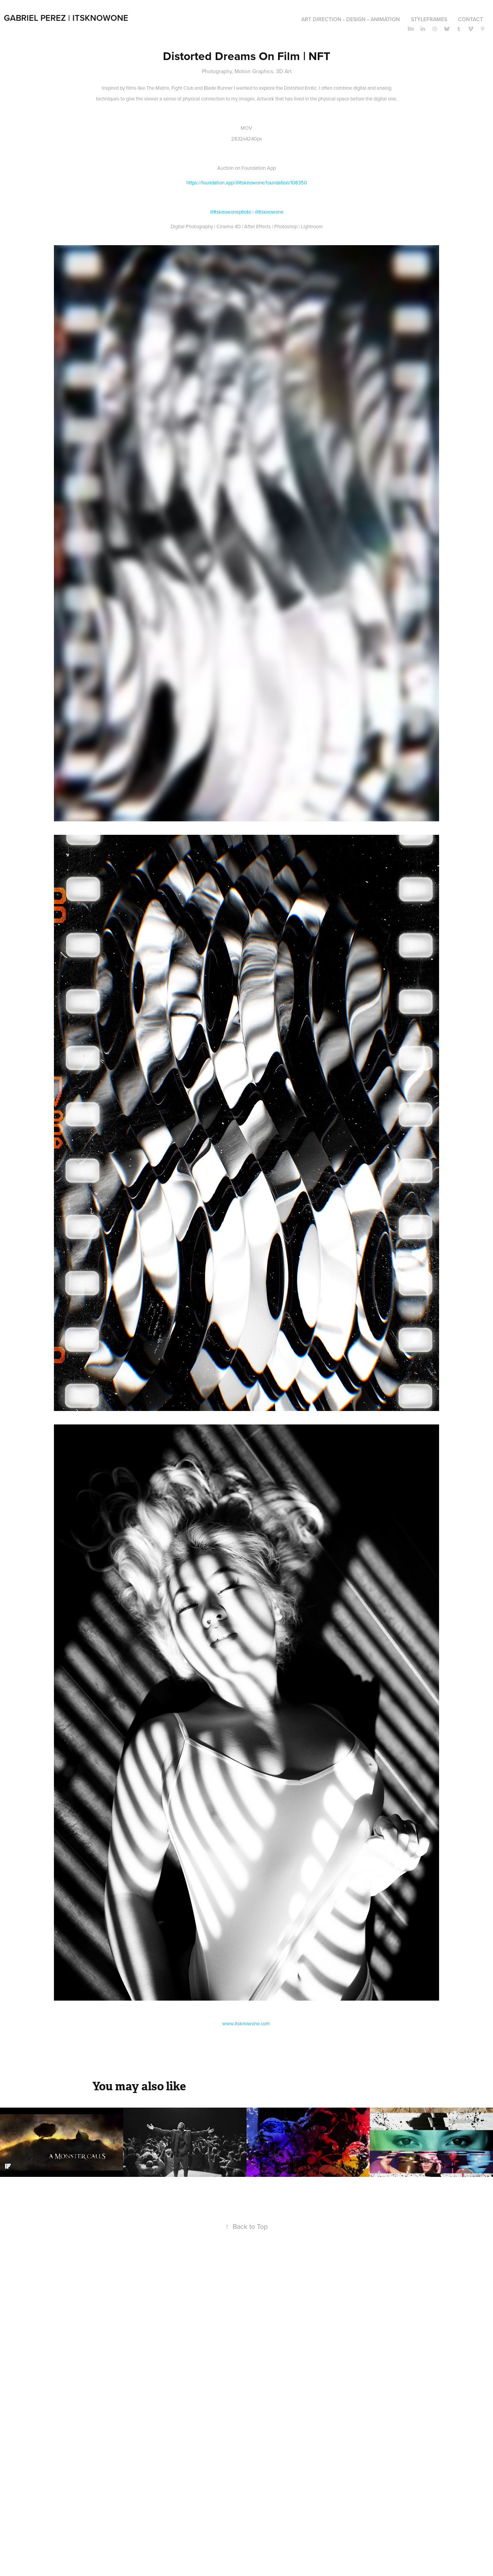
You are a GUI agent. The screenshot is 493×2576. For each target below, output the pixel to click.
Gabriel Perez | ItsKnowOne (66, 18)
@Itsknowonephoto (230, 211)
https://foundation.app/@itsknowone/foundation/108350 (246, 182)
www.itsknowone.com (246, 2023)
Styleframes (429, 19)
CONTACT (470, 19)
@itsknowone (269, 211)
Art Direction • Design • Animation (350, 19)
